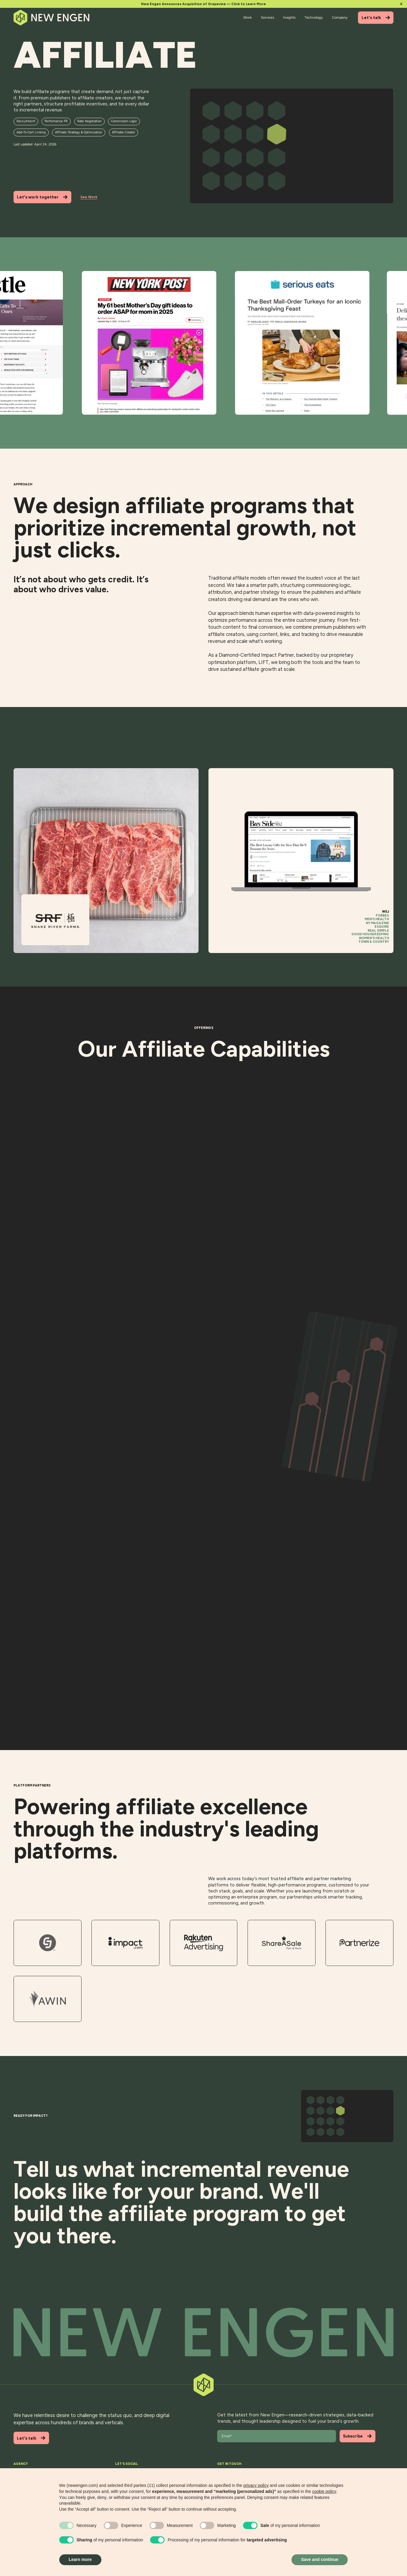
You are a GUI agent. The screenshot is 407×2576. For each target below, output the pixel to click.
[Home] (52, 17)
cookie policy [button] (324, 2491)
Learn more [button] (80, 2559)
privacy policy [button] (256, 2485)
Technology (313, 17)
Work (247, 17)
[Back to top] (203, 2332)
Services (267, 17)
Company (339, 17)
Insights (289, 17)
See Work (88, 197)
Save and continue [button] (319, 2559)
